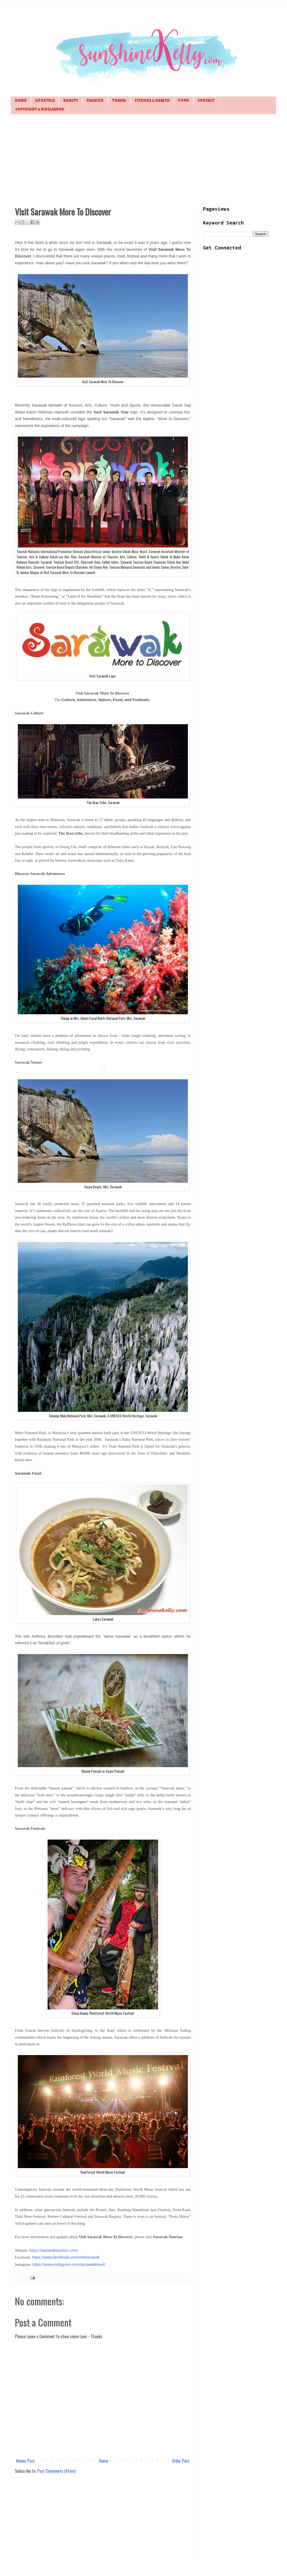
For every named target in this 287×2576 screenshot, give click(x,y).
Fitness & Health (152, 101)
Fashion (95, 101)
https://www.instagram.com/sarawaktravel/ (68, 2264)
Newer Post (25, 2461)
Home (21, 101)
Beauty (70, 101)
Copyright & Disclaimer (39, 110)
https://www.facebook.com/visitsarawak (66, 2257)
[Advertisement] (143, 159)
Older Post (180, 2461)
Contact (206, 101)
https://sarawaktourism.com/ (53, 2250)
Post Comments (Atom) (56, 2471)
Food (183, 101)
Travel (119, 101)
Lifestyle (45, 101)
